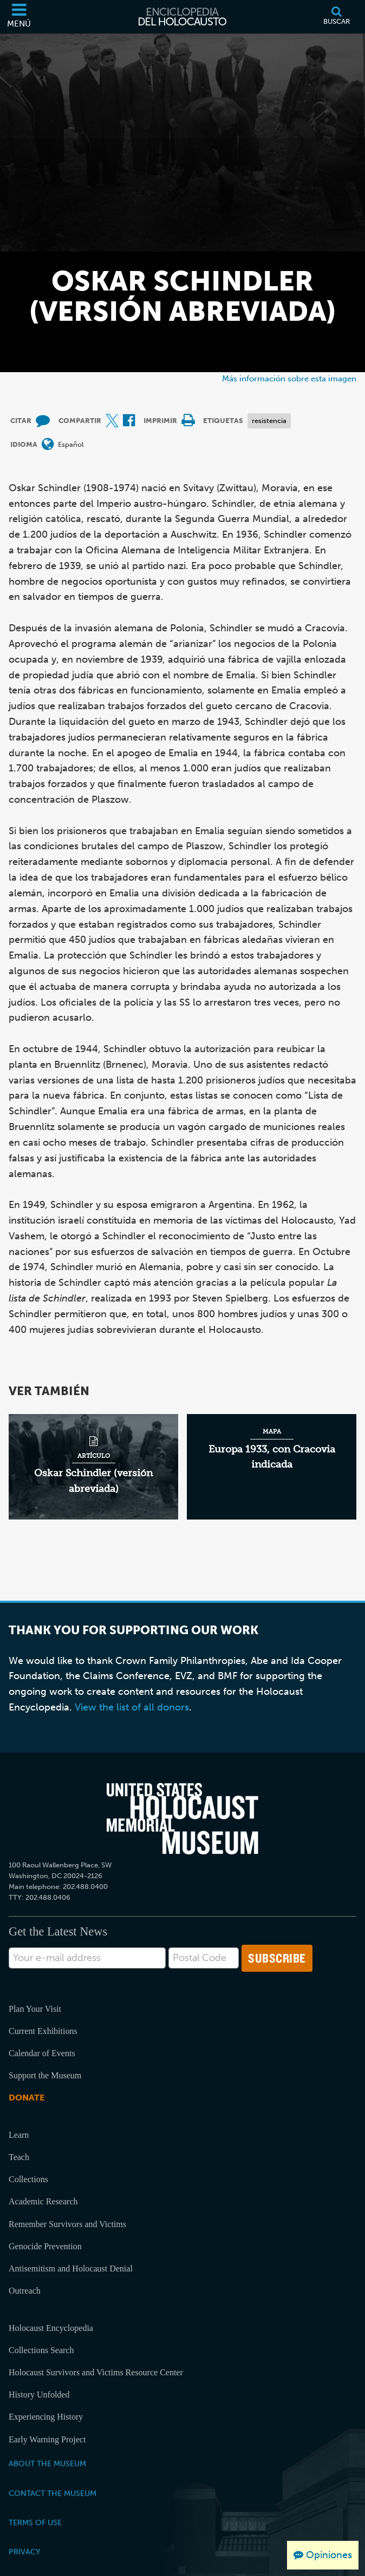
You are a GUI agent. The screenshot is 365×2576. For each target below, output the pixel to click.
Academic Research (43, 2201)
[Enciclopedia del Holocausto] (182, 17)
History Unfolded (39, 2394)
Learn (19, 2134)
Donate (26, 2097)
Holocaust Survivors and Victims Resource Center (96, 2372)
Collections (28, 2179)
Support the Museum (45, 2075)
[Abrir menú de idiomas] (48, 445)
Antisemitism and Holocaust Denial (71, 2268)
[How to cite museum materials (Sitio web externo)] (43, 421)
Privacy (24, 2552)
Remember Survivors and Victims (67, 2224)
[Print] (187, 421)
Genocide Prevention (45, 2246)
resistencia (269, 421)
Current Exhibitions (43, 2031)
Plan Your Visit (35, 2008)
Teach (19, 2157)
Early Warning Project (47, 2439)
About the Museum (47, 2463)
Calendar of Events (42, 2053)
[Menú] (19, 17)
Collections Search (41, 2350)
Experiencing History (46, 2416)
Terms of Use (35, 2522)
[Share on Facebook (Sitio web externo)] (129, 421)
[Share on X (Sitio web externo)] (112, 421)
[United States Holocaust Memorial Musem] (182, 1818)
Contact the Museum (52, 2493)
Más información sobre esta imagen (289, 378)
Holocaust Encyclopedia (51, 2328)
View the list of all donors (132, 1707)
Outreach (25, 2290)
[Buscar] (336, 17)
